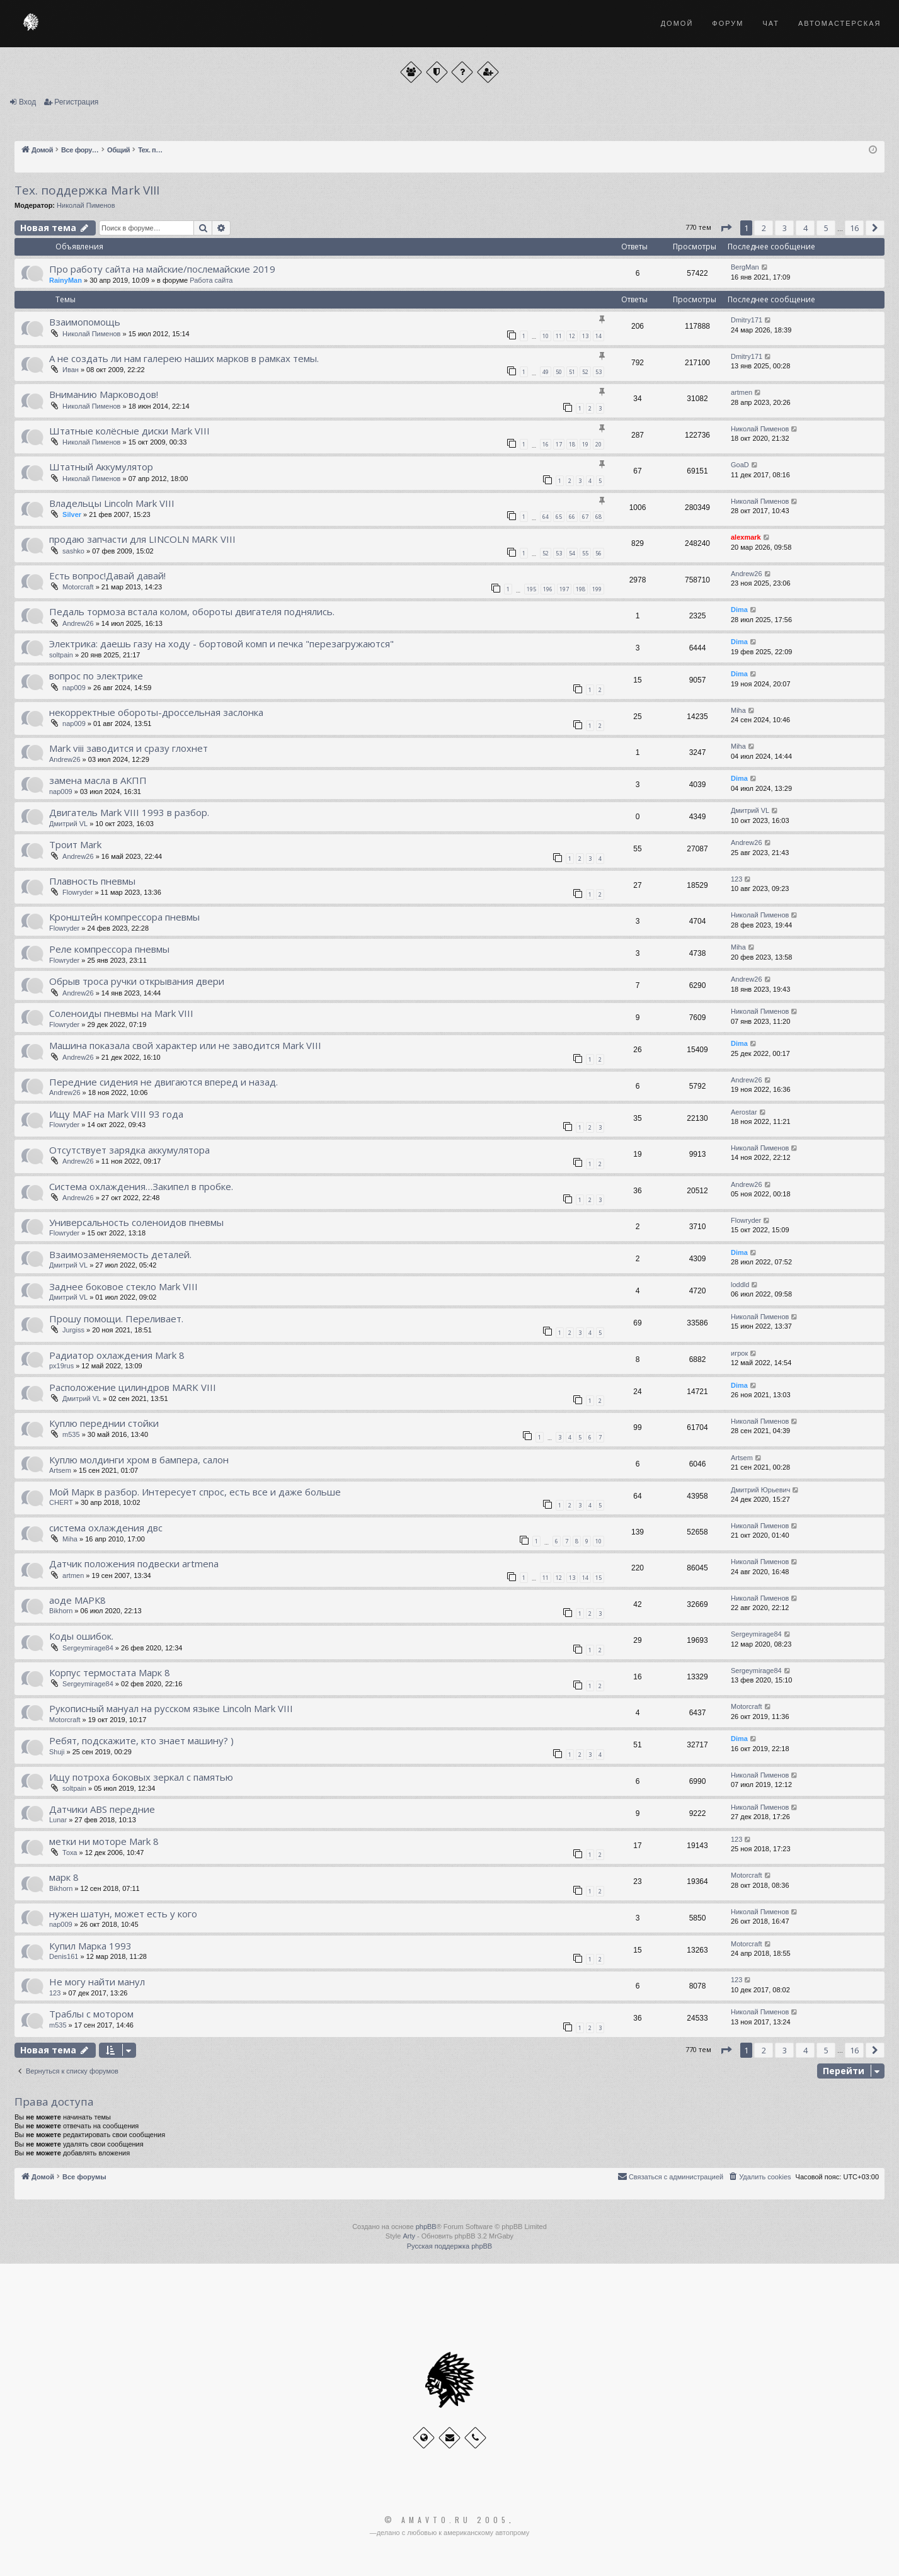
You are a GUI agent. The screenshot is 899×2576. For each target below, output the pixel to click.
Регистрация (76, 102)
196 (548, 589)
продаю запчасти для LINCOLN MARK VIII (142, 539)
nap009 (74, 687)
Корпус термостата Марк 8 (109, 1672)
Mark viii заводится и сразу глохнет (128, 748)
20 (598, 444)
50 (559, 372)
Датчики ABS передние (102, 1809)
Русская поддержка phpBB (449, 2246)
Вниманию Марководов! (103, 394)
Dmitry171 (746, 320)
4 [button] (805, 228)
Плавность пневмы (92, 881)
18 (572, 444)
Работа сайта (211, 280)
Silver (71, 514)
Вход (27, 102)
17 (559, 444)
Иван (70, 369)
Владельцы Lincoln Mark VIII (112, 503)
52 (585, 372)
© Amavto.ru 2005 (446, 2520)
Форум (727, 23)
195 (531, 589)
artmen (741, 392)
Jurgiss (73, 1330)
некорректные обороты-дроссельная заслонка (156, 712)
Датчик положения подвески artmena (134, 1563)
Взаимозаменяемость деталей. (120, 1254)
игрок (739, 1353)
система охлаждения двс (106, 1527)
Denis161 (63, 1956)
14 (598, 336)
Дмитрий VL (68, 823)
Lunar (58, 1820)
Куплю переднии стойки (104, 1423)
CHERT (61, 1502)
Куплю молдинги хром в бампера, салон (139, 1459)
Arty (409, 2236)
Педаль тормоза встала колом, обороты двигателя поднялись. (192, 611)
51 (572, 372)
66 (572, 517)
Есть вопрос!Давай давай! (107, 575)
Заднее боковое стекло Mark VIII (123, 1286)
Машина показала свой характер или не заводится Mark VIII (185, 1045)
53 (598, 372)
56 (598, 553)
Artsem (60, 1470)
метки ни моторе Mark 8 (104, 1841)
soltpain (61, 655)
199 (597, 589)
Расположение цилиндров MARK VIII (132, 1387)
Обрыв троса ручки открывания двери (136, 981)
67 (585, 517)
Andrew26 (746, 573)
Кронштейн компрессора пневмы (124, 917)
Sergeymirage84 (87, 1648)
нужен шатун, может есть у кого (123, 1913)
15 (598, 1578)
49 (545, 372)
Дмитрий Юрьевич (760, 1490)
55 (585, 553)
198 (580, 589)
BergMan (745, 267)
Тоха (69, 1852)
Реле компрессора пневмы (109, 949)
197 (564, 589)
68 (598, 517)
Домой (677, 23)
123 (736, 879)
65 (559, 517)
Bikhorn (60, 1610)
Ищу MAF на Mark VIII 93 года (116, 1114)
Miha (738, 710)
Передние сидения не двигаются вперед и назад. (163, 1081)
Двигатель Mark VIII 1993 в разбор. (129, 812)
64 (545, 517)
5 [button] (826, 228)
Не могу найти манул (97, 1981)
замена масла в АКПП (98, 780)
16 (545, 444)
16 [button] (854, 228)
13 (585, 336)
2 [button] (764, 228)
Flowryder (77, 892)
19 (585, 444)
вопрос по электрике (96, 675)
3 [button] (784, 228)
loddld (740, 1284)
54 (572, 553)
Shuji (56, 1752)
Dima (739, 609)
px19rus (61, 1366)
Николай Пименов (86, 205)
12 (572, 336)
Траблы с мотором (91, 2013)
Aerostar (744, 1112)
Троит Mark (75, 844)
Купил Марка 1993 (90, 1945)
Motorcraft (78, 587)
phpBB (426, 2226)
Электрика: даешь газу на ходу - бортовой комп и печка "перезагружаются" (221, 643)
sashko (73, 551)
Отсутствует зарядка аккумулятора (129, 1149)
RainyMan (65, 280)
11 (559, 336)
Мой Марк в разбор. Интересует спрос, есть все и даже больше (195, 1491)
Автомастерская (839, 23)
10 (545, 336)
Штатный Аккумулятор (101, 466)
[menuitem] (759, 2177)
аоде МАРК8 (77, 1600)
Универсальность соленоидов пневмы (136, 1222)
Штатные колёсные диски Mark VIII (129, 430)
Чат (770, 23)
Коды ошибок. (81, 1636)
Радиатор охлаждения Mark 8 (117, 1355)
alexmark (746, 537)
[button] (725, 227)
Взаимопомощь (84, 321)
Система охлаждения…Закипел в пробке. (141, 1186)
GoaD (740, 464)
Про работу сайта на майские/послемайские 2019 (162, 269)
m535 (71, 1434)
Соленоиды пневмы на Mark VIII (121, 1013)
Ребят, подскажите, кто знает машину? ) (141, 1740)
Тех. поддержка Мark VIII (86, 190)
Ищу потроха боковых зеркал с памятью (141, 1777)
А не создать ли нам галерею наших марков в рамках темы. (184, 358)
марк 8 (64, 1877)
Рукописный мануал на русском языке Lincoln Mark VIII (171, 1708)
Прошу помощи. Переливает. (116, 1318)
